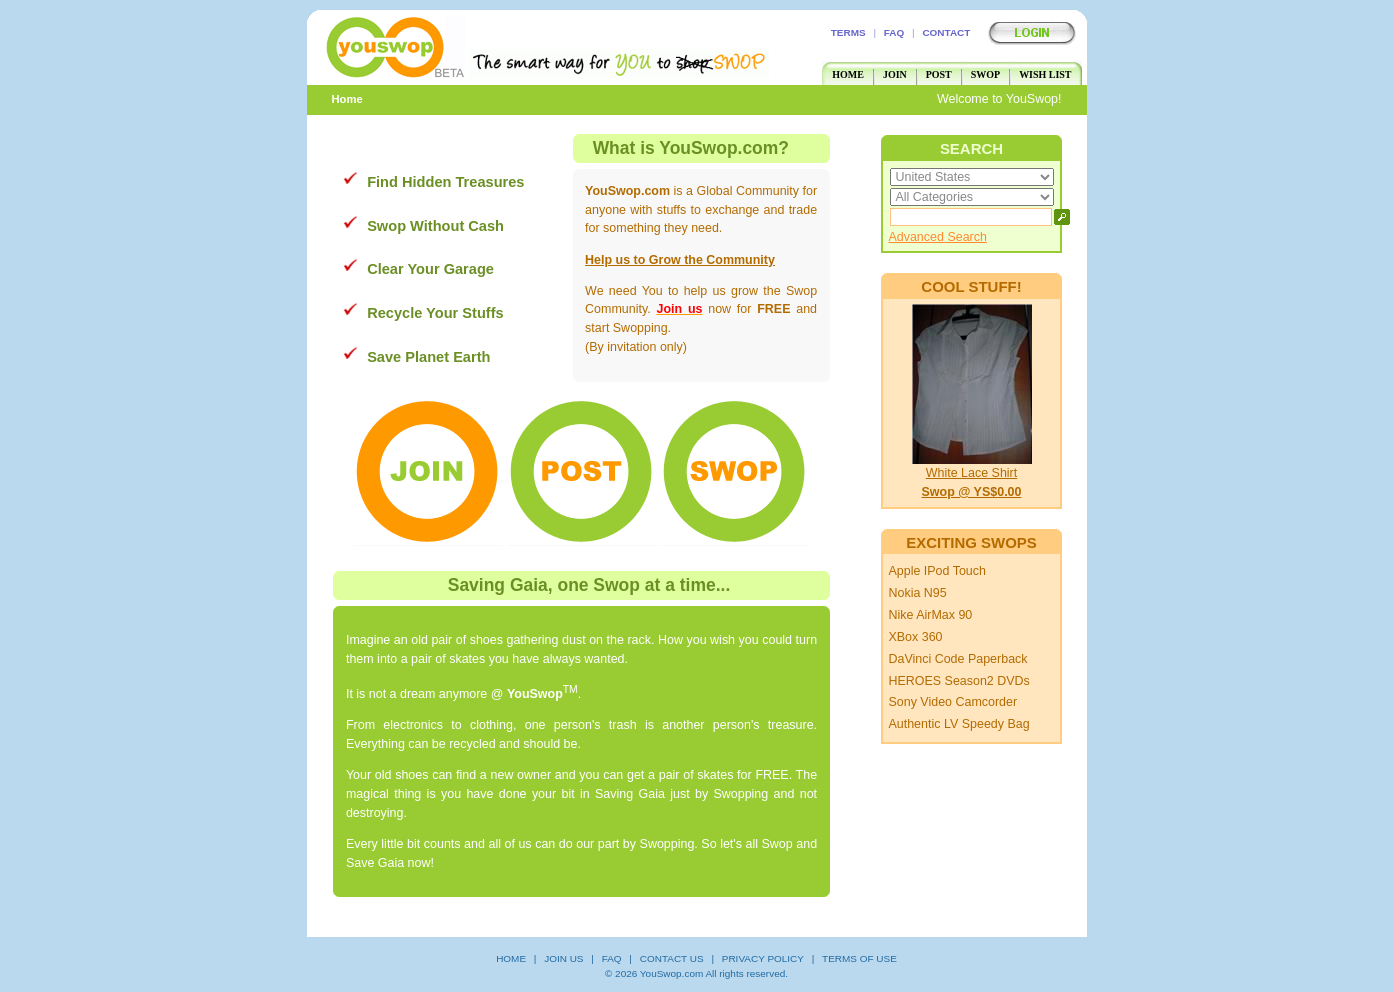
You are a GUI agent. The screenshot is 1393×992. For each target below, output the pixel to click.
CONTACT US (672, 958)
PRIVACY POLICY (763, 958)
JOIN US (563, 958)
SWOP (985, 74)
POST (939, 74)
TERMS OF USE (859, 958)
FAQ (894, 32)
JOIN (895, 74)
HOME (848, 74)
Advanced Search (937, 237)
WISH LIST (1045, 74)
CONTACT (946, 32)
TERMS (848, 32)
